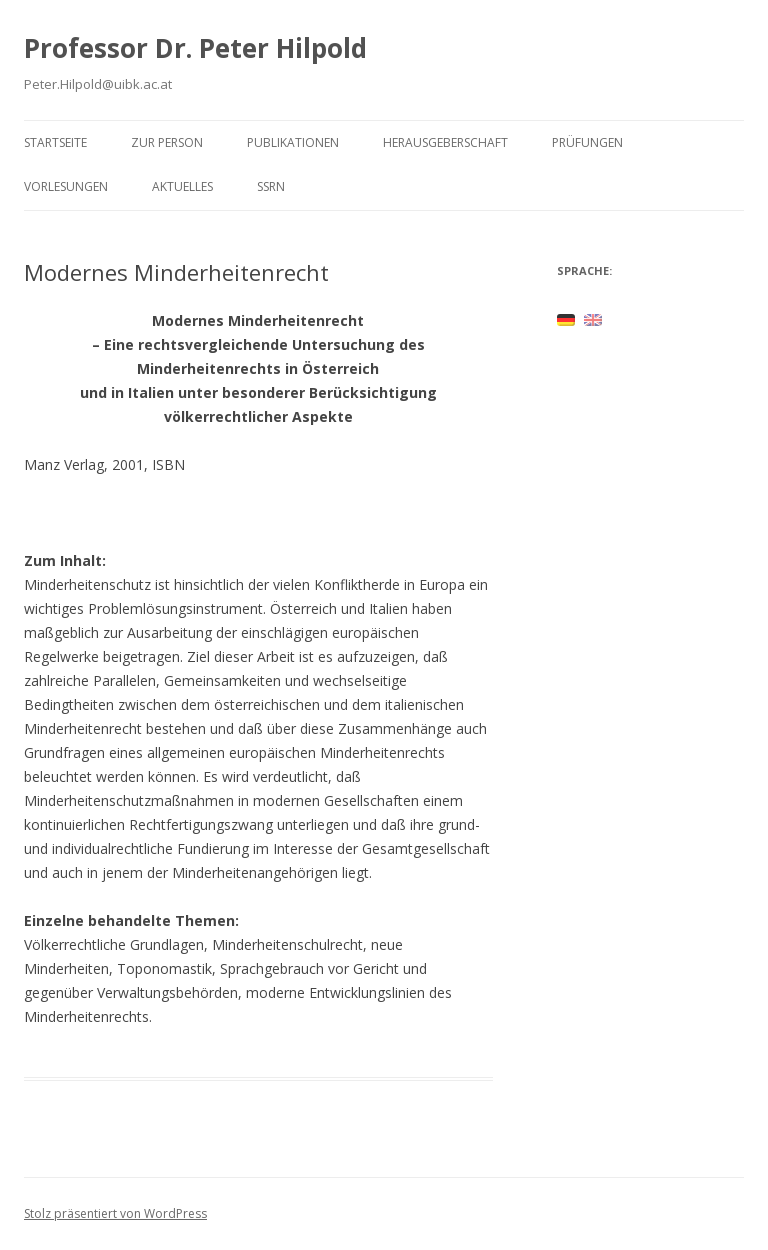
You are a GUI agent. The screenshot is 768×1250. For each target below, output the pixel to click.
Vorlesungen (66, 186)
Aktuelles (182, 186)
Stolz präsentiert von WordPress (115, 1213)
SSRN (271, 186)
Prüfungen (587, 142)
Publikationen (293, 142)
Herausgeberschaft (445, 142)
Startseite (55, 142)
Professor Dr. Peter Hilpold (195, 48)
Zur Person (167, 142)
